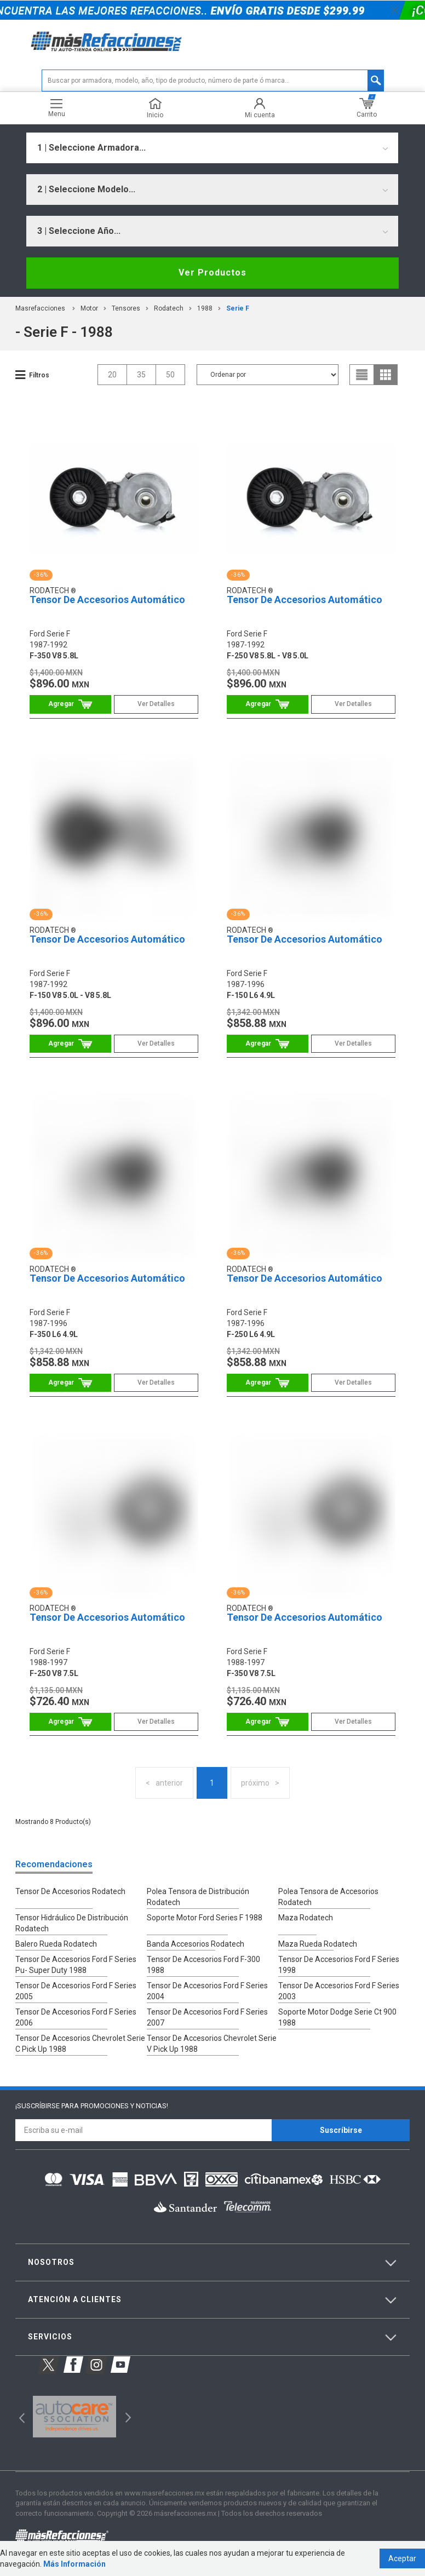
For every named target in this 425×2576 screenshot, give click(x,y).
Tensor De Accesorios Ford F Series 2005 (75, 1991)
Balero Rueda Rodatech (56, 1944)
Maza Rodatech (305, 1917)
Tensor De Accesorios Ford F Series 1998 (338, 1965)
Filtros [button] (39, 375)
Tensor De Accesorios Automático (107, 599)
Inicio (155, 108)
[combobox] (212, 148)
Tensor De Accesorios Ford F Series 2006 (75, 2017)
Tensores (126, 308)
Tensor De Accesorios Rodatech (70, 1891)
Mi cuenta (260, 108)
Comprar (70, 704)
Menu (56, 108)
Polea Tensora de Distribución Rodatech (198, 1897)
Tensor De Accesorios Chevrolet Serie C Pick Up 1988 (80, 2043)
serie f (237, 308)
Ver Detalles (156, 704)
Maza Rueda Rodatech (317, 1944)
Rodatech (168, 308)
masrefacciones (40, 308)
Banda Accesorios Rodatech (195, 1944)
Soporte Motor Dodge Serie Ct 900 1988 (337, 2017)
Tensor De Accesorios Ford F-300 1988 (203, 1965)
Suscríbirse (341, 2130)
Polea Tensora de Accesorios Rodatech (328, 1897)
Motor (89, 308)
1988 (205, 308)
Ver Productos (212, 272)
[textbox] (213, 80)
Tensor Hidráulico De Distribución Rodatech (71, 1923)
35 (141, 374)
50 (170, 374)
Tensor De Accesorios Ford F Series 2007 (207, 2017)
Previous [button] (18, 2416)
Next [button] (127, 2416)
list (362, 375)
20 (112, 374)
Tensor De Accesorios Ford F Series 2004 (207, 1991)
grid (385, 375)
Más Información (74, 2564)
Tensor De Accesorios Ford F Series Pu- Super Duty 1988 (75, 1965)
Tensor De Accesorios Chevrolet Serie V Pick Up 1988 (212, 2043)
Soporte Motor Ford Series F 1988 (204, 1917)
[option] (74, 2416)
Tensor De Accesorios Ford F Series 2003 (338, 1991)
